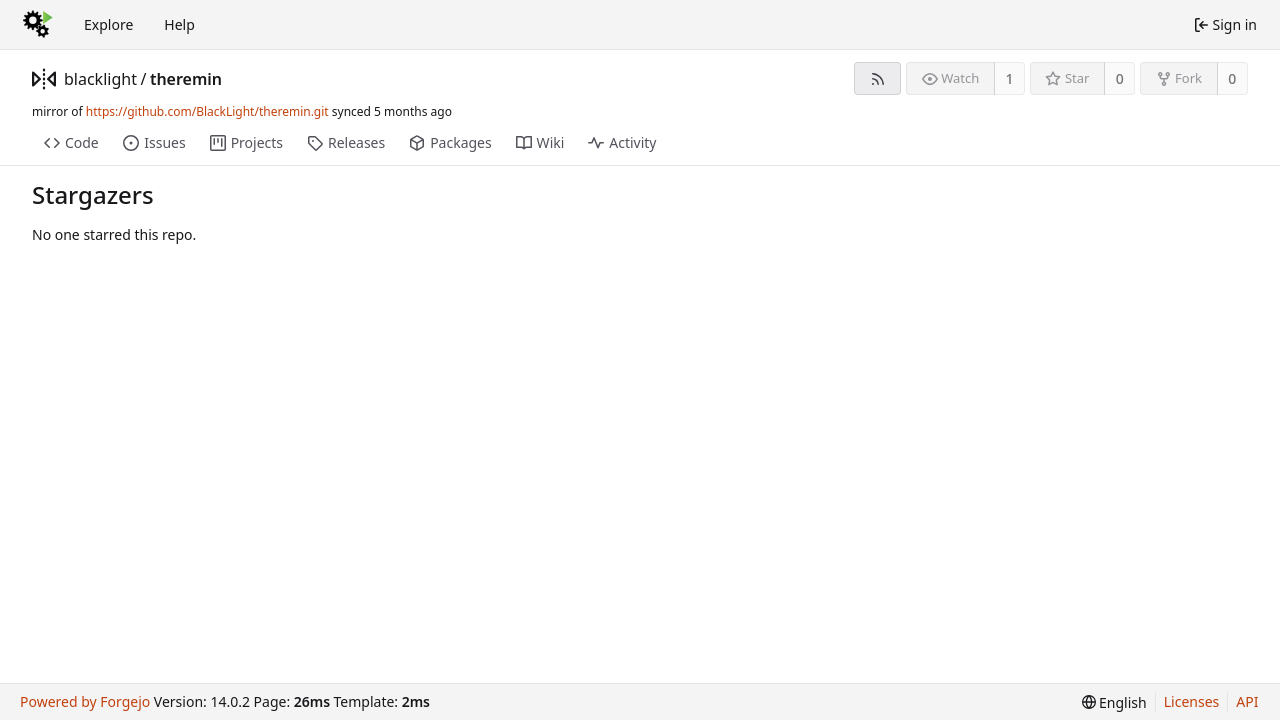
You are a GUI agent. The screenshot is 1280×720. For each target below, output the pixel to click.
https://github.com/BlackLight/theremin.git (207, 111)
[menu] (1114, 702)
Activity (622, 142)
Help (179, 24)
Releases (346, 142)
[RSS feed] (877, 78)
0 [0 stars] (1120, 78)
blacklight (100, 79)
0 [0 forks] (1232, 78)
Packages (450, 142)
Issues (154, 142)
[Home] (38, 25)
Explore (108, 24)
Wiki (540, 142)
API (1247, 701)
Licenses (1192, 701)
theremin (186, 79)
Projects (246, 142)
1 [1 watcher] (1010, 78)
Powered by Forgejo (85, 701)
